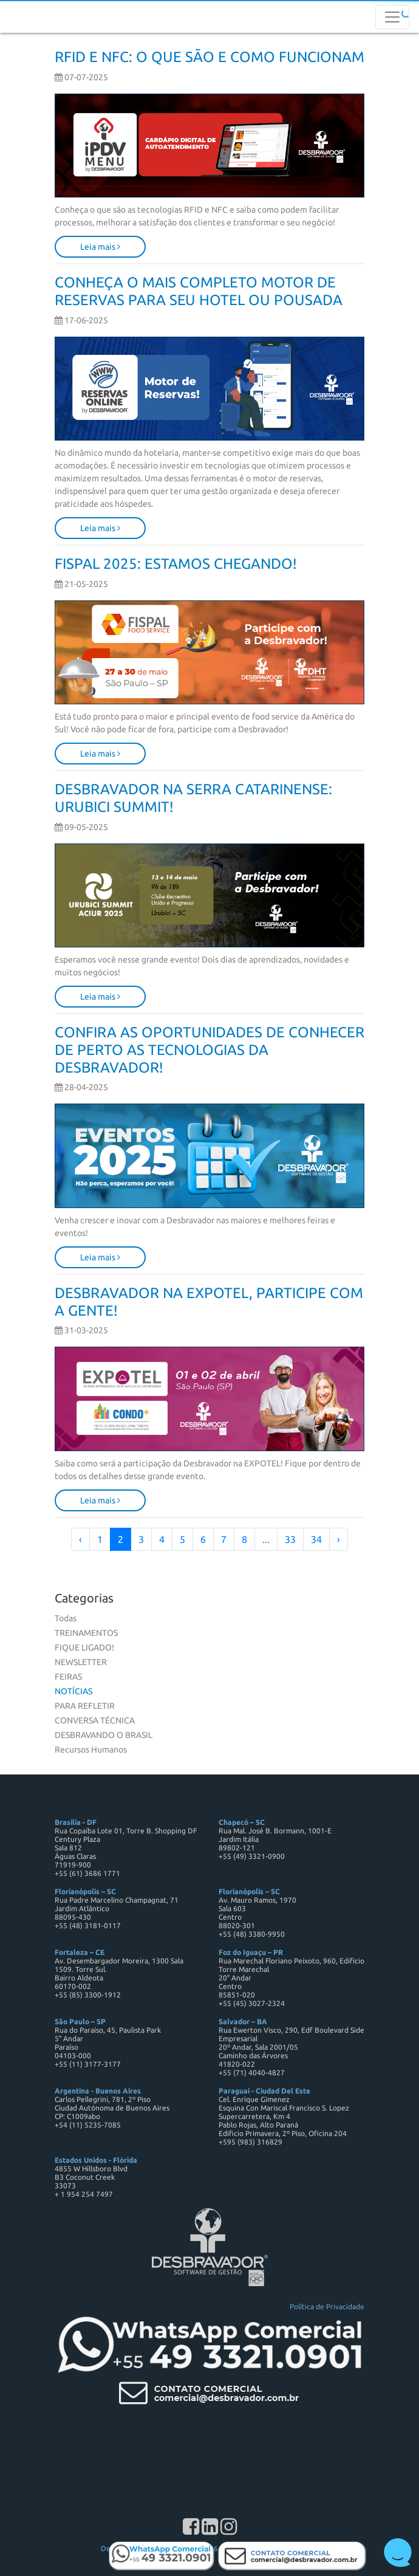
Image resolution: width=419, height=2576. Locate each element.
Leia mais (100, 247)
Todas (66, 1618)
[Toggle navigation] (392, 17)
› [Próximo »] (338, 1539)
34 (316, 1539)
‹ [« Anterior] (80, 1539)
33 (290, 1539)
